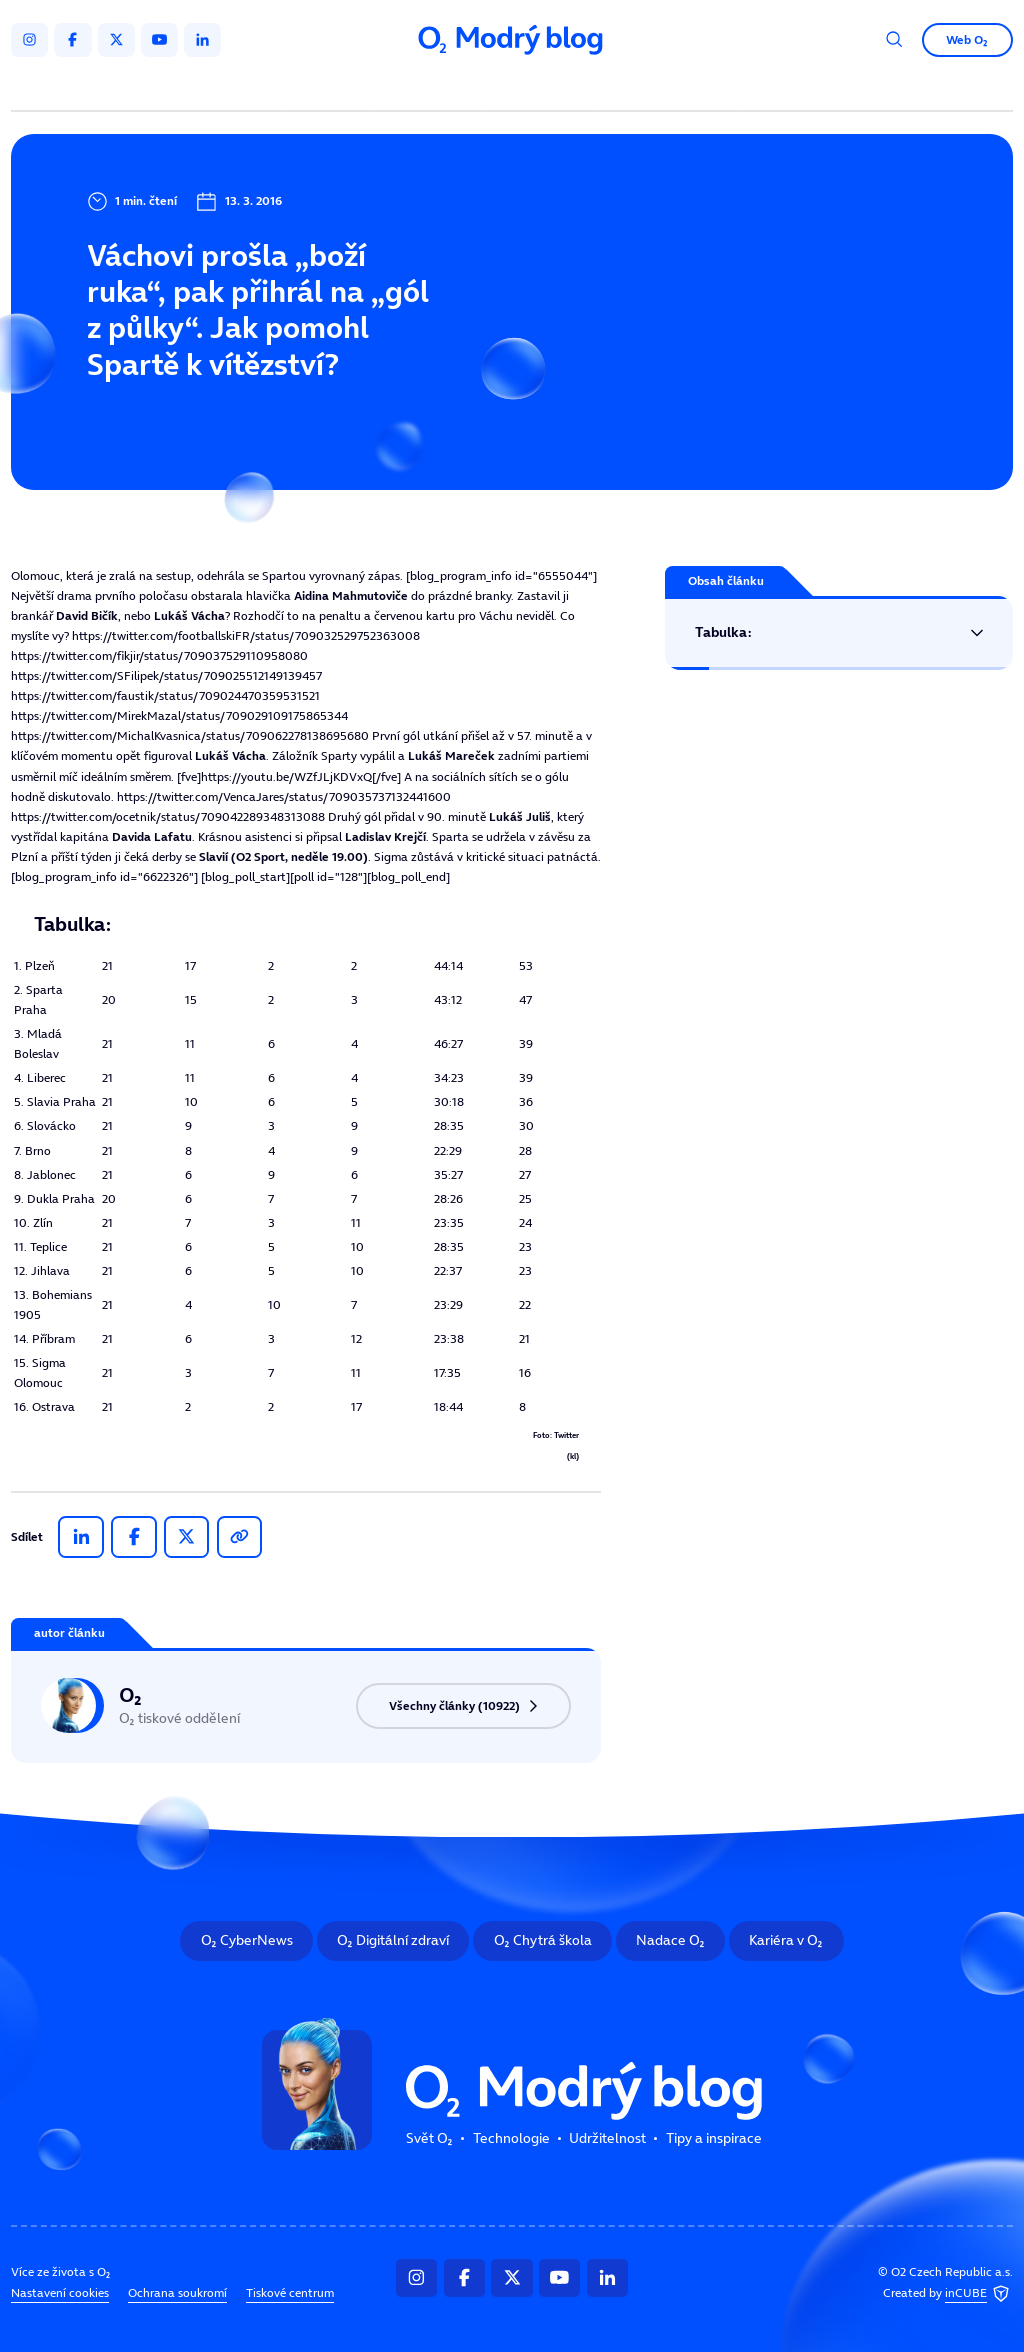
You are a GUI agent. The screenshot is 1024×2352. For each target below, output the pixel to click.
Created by (948, 2294)
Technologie (430, 87)
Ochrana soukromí (177, 2293)
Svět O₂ (330, 87)
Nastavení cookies (60, 2293)
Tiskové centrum (290, 2293)
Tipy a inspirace (669, 87)
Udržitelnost (544, 87)
